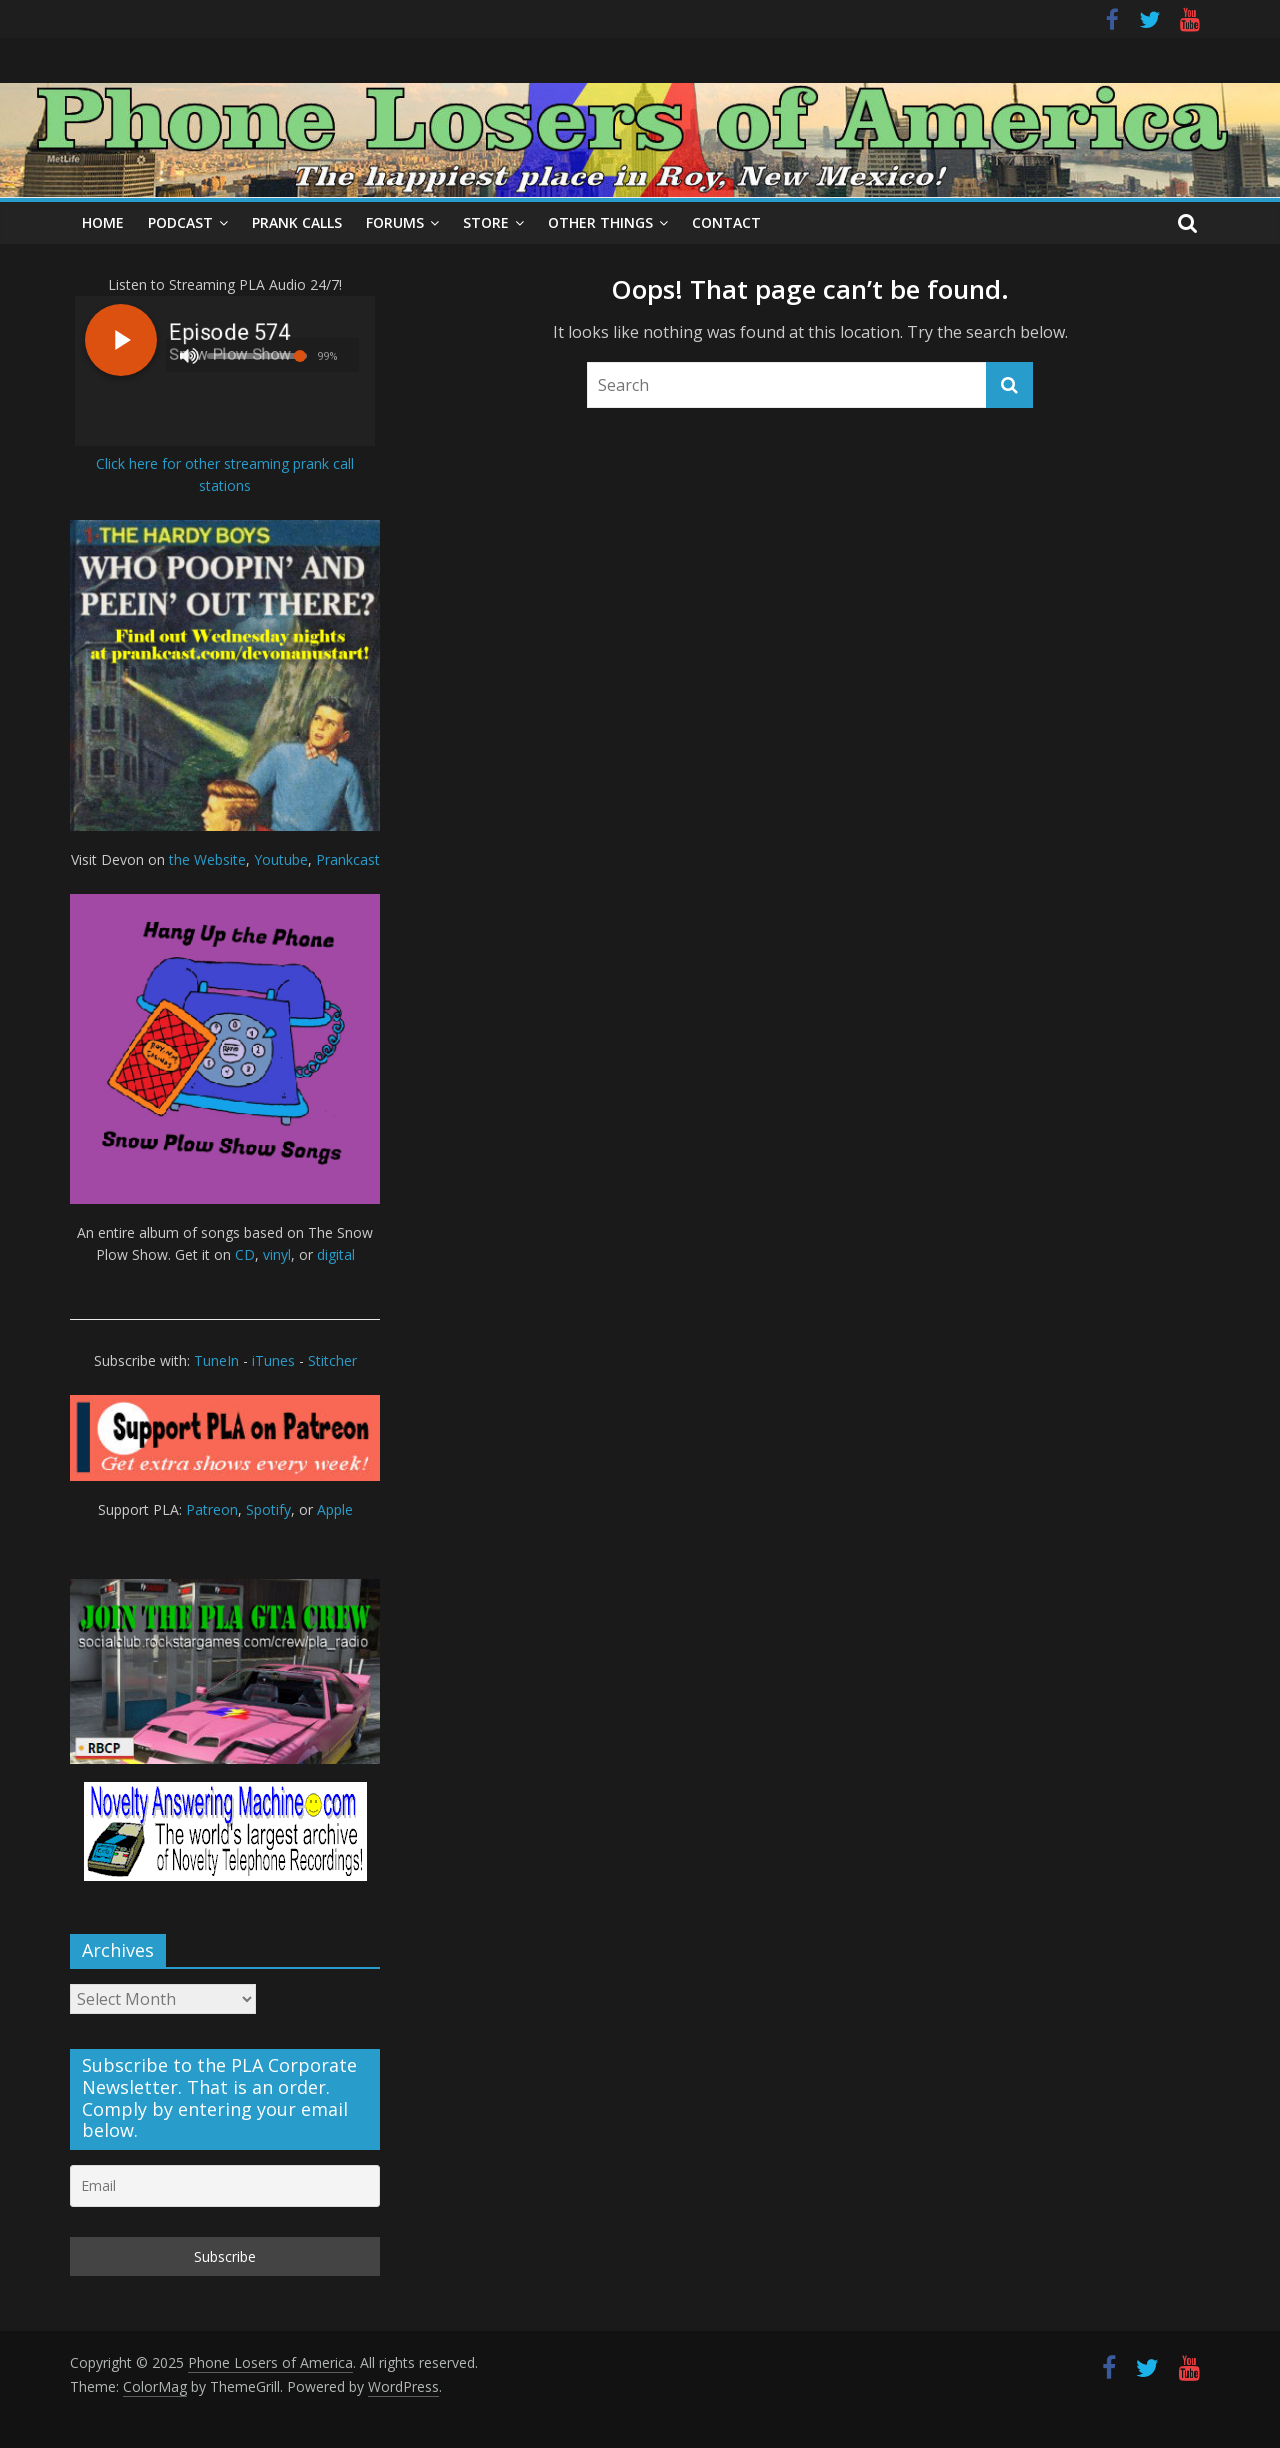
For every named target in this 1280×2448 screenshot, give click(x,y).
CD (245, 1254)
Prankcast (348, 859)
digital (336, 1254)
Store (486, 222)
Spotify (268, 1509)
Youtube (281, 859)
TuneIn (216, 1360)
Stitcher (332, 1360)
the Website (207, 859)
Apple (335, 1509)
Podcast (180, 222)
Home (103, 222)
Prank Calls (297, 222)
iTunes (273, 1360)
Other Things (600, 222)
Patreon (212, 1509)
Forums (395, 222)
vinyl (277, 1254)
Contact (726, 222)
